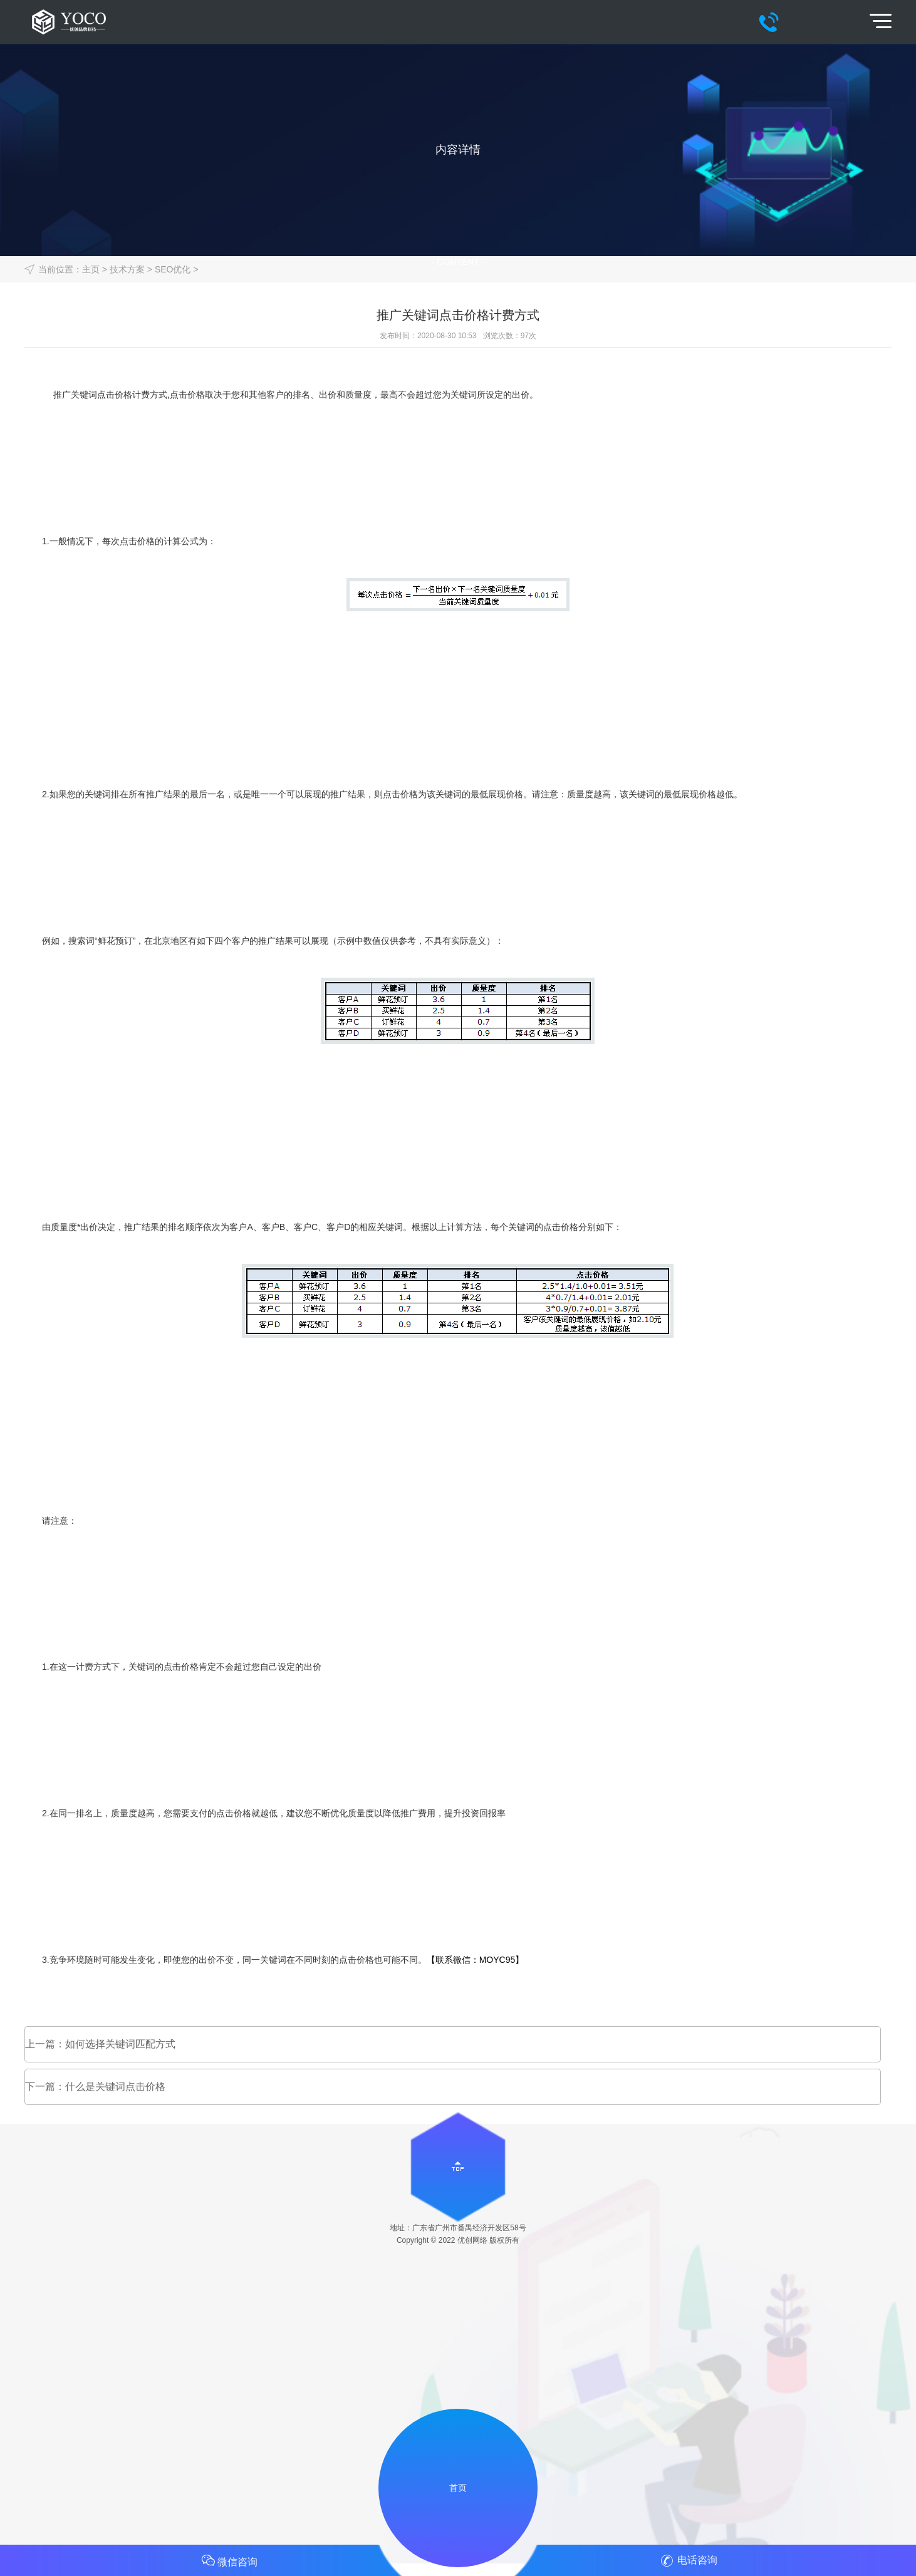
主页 (91, 269)
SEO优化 (173, 269)
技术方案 (127, 269)
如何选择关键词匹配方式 (120, 2044)
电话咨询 (687, 2561)
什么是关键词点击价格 (115, 2086)
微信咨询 (229, 2560)
